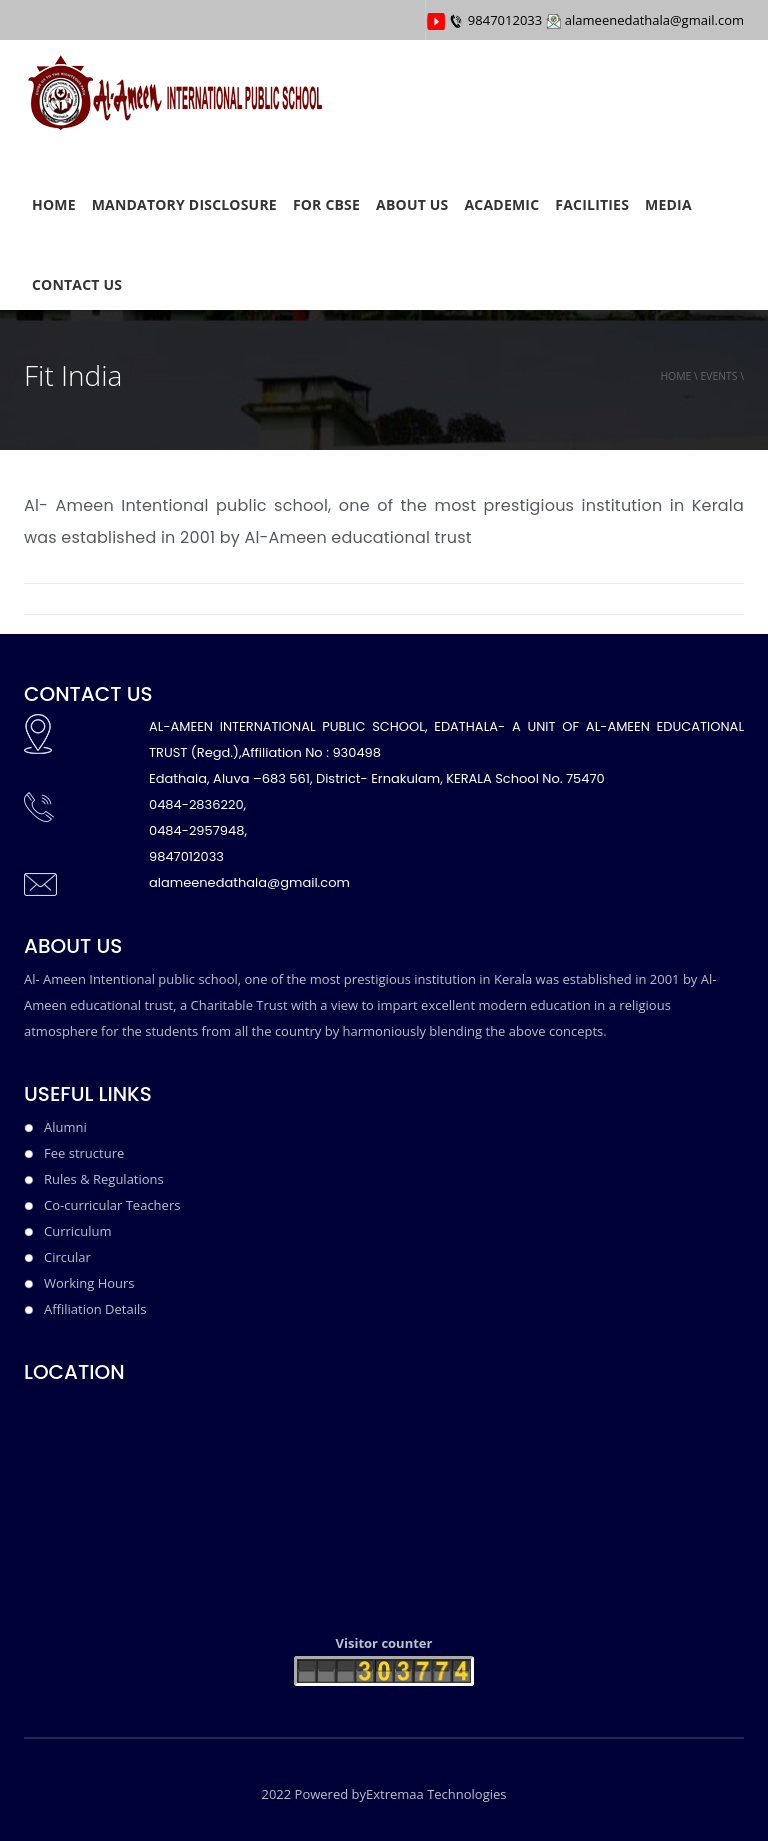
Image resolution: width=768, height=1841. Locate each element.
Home (675, 376)
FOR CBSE (326, 204)
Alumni (65, 1127)
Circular (67, 1257)
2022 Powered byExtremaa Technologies (383, 1794)
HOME (54, 204)
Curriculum (78, 1231)
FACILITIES (592, 204)
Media (668, 204)
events (718, 376)
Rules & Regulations (104, 1179)
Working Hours (89, 1283)
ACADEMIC (502, 204)
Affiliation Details (95, 1309)
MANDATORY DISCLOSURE (184, 204)
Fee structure (84, 1153)
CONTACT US (77, 284)
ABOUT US (412, 204)
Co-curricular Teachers (112, 1205)
